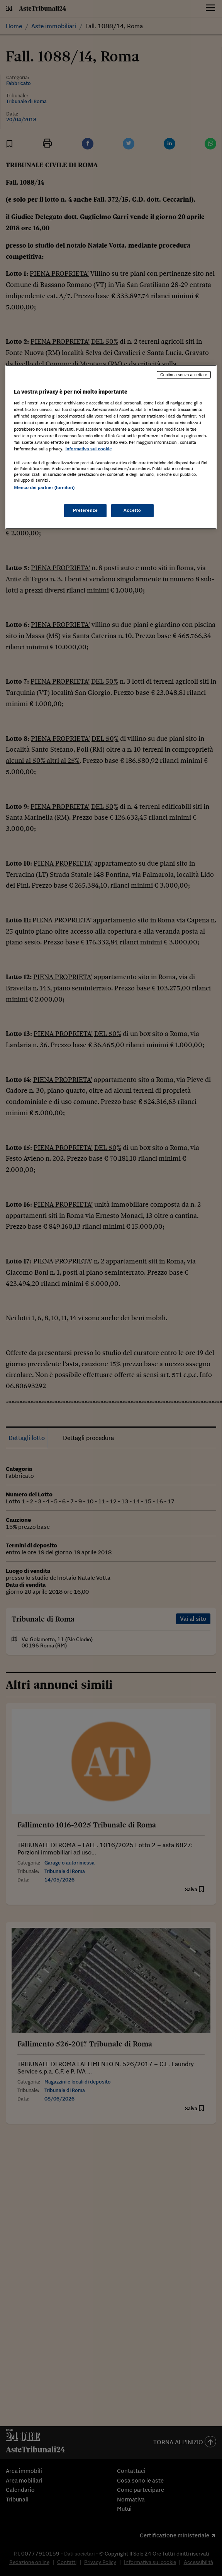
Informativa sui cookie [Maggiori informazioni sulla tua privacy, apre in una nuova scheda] (88, 449)
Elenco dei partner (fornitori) (44, 487)
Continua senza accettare (183, 374)
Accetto (132, 510)
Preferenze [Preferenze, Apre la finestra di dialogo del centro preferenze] (85, 510)
